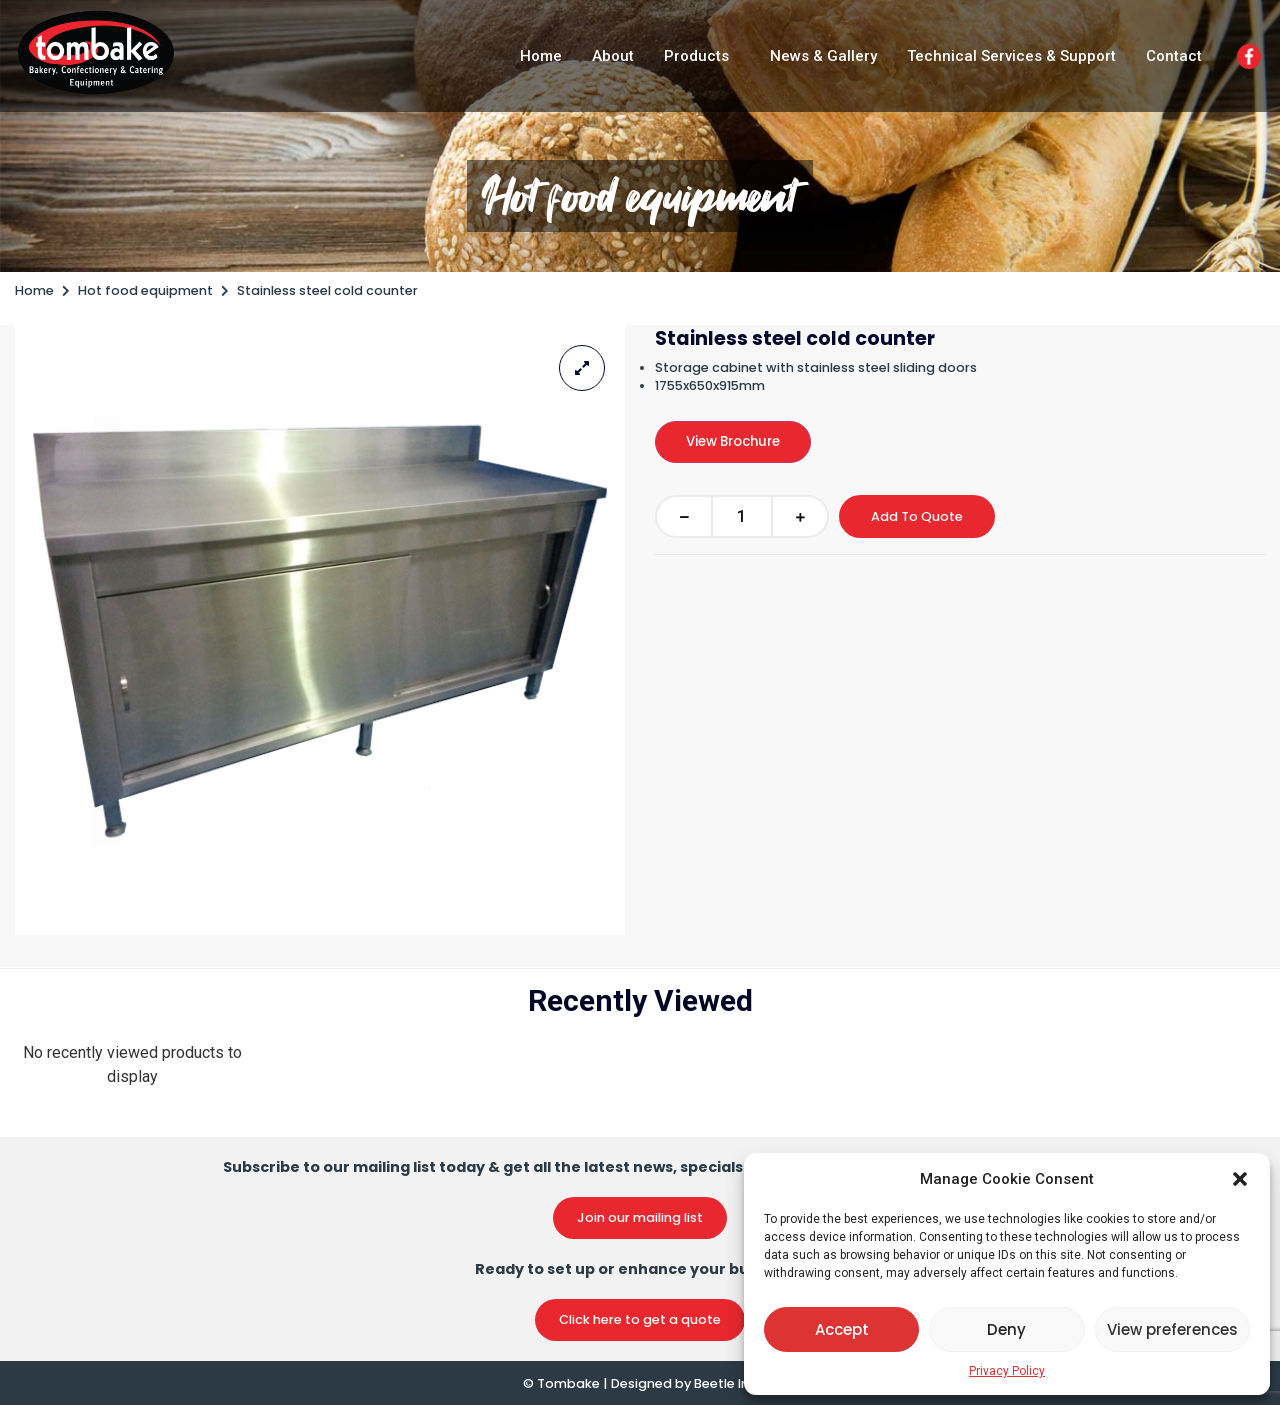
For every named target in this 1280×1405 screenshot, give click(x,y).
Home (541, 56)
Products (696, 56)
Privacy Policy (1007, 1371)
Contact (1174, 56)
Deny (1006, 1329)
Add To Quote (917, 516)
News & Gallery (823, 56)
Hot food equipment (640, 196)
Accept (842, 1329)
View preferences (1172, 1329)
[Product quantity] (742, 516)
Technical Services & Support (1011, 56)
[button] (1240, 1179)
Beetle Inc (725, 1383)
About (613, 56)
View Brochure (733, 441)
